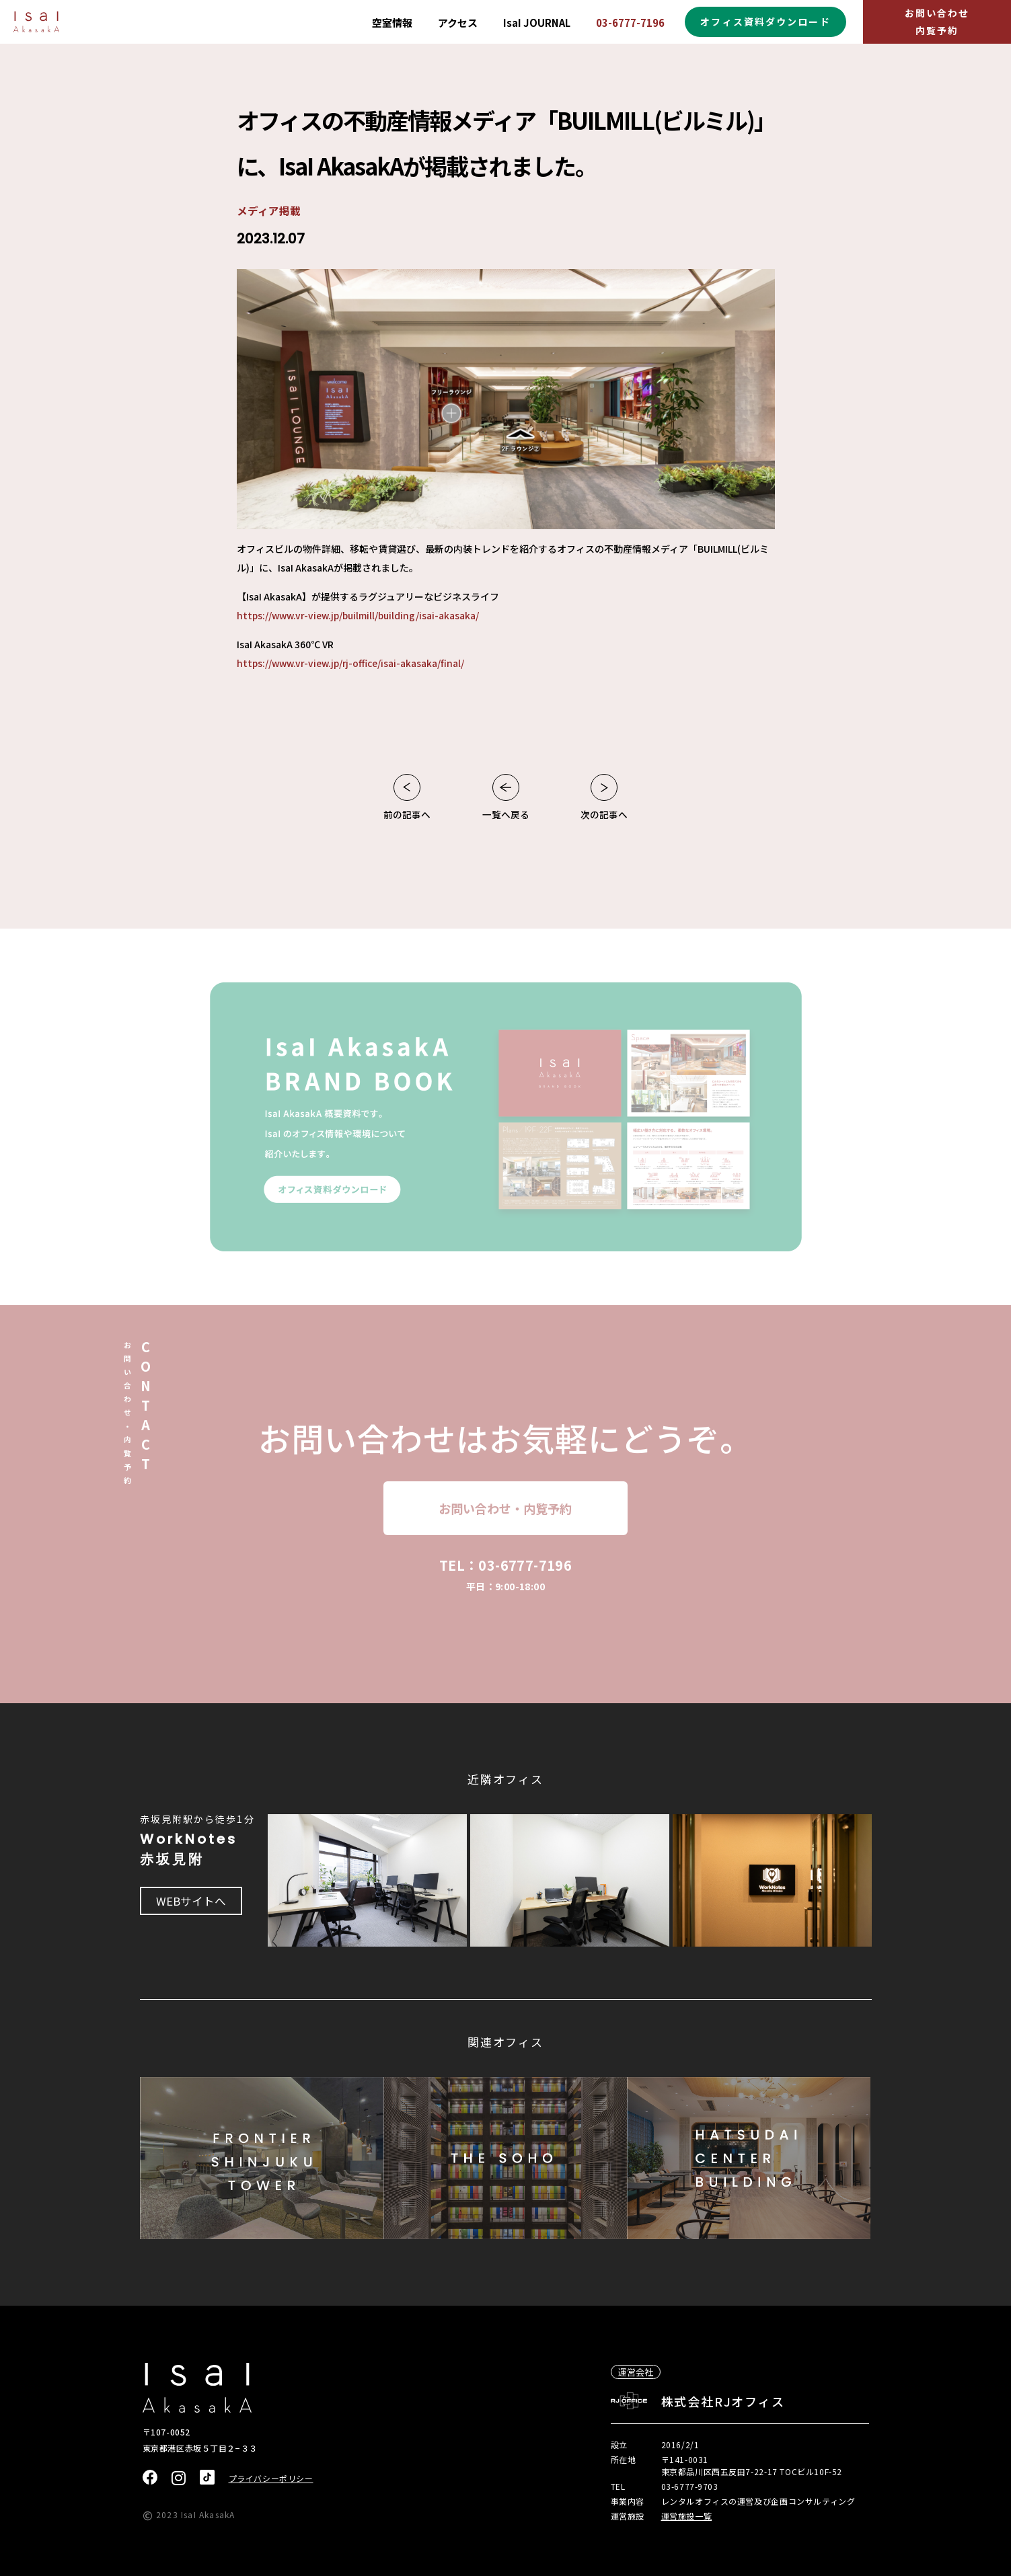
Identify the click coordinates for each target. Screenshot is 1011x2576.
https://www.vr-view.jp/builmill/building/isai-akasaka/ (361, 615)
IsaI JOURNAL (536, 22)
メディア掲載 (269, 210)
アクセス (458, 22)
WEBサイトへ (192, 1900)
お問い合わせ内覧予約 (937, 21)
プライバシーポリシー (271, 2477)
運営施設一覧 (686, 2514)
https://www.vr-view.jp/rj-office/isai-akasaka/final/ (354, 663)
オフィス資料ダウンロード (765, 21)
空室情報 (392, 22)
